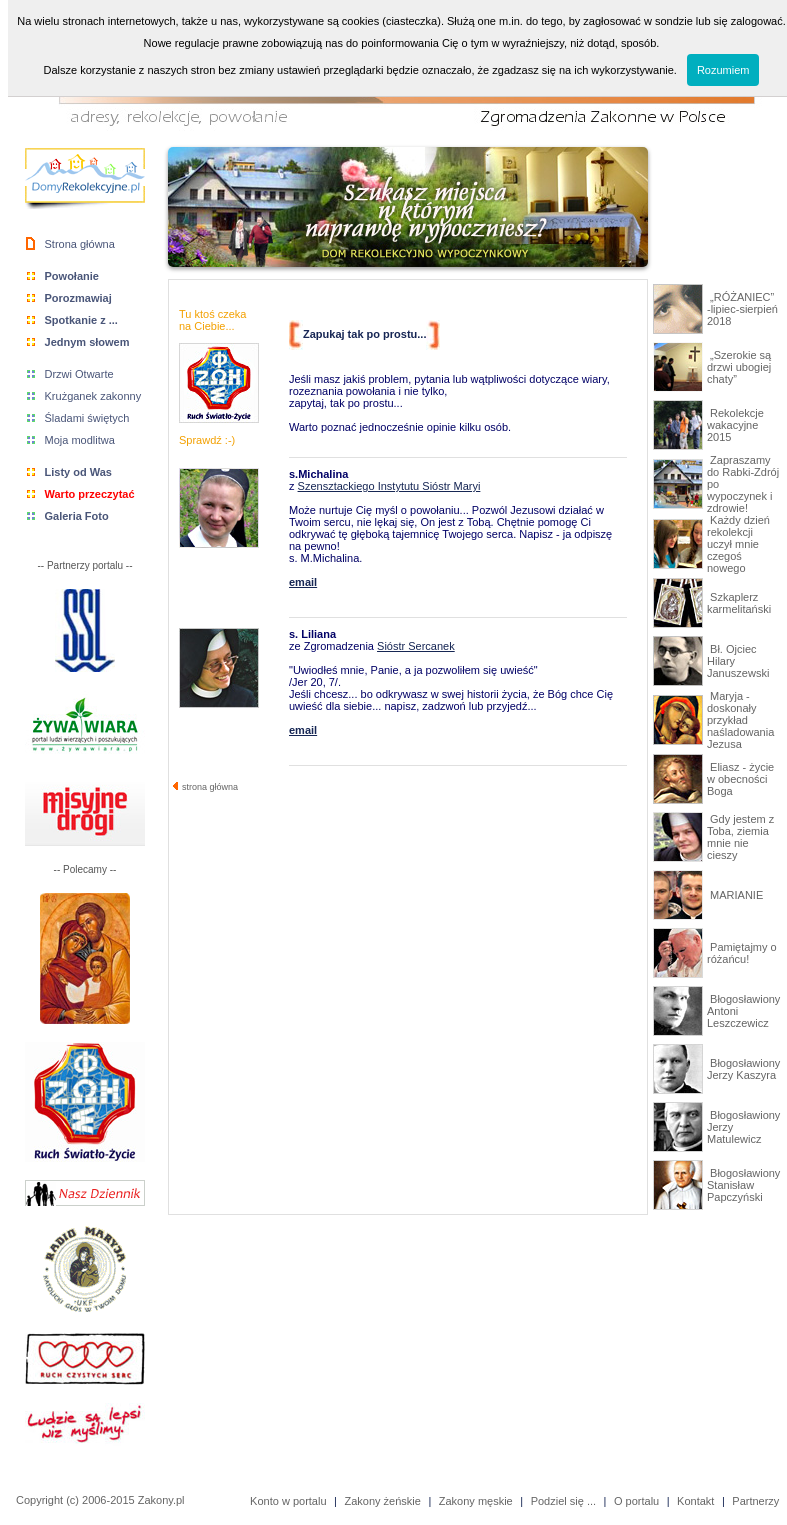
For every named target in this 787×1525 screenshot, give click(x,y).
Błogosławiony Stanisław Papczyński (743, 1185)
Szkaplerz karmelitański (739, 603)
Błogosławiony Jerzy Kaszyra (743, 1069)
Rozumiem (723, 70)
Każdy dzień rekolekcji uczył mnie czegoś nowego (738, 544)
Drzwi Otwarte (79, 374)
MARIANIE (735, 895)
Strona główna (80, 244)
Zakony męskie (476, 1501)
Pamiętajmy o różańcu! (742, 953)
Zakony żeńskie (382, 1501)
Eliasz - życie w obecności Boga (740, 779)
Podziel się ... (563, 1501)
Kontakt (695, 1501)
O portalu (636, 1501)
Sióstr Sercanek (416, 646)
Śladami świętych (87, 418)
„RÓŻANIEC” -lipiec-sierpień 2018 (742, 309)
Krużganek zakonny (93, 396)
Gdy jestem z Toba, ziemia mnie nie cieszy (740, 837)
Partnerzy (755, 1501)
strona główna (205, 787)
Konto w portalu (288, 1501)
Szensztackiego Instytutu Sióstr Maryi (389, 486)
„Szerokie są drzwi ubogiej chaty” (739, 367)
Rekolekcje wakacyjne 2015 (735, 425)
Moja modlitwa (80, 440)
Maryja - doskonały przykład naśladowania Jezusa (740, 720)
